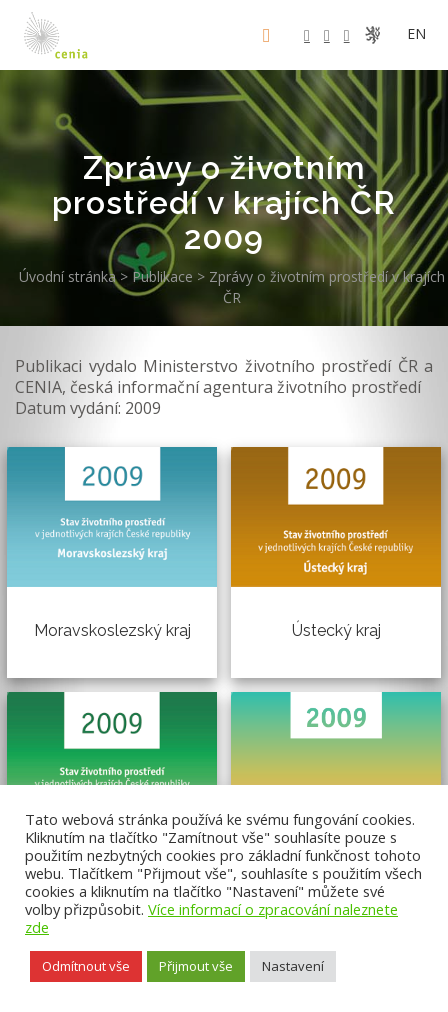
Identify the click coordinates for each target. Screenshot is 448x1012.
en (416, 33)
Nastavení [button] (293, 966)
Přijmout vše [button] (196, 966)
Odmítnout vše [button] (86, 966)
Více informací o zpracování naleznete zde (211, 918)
